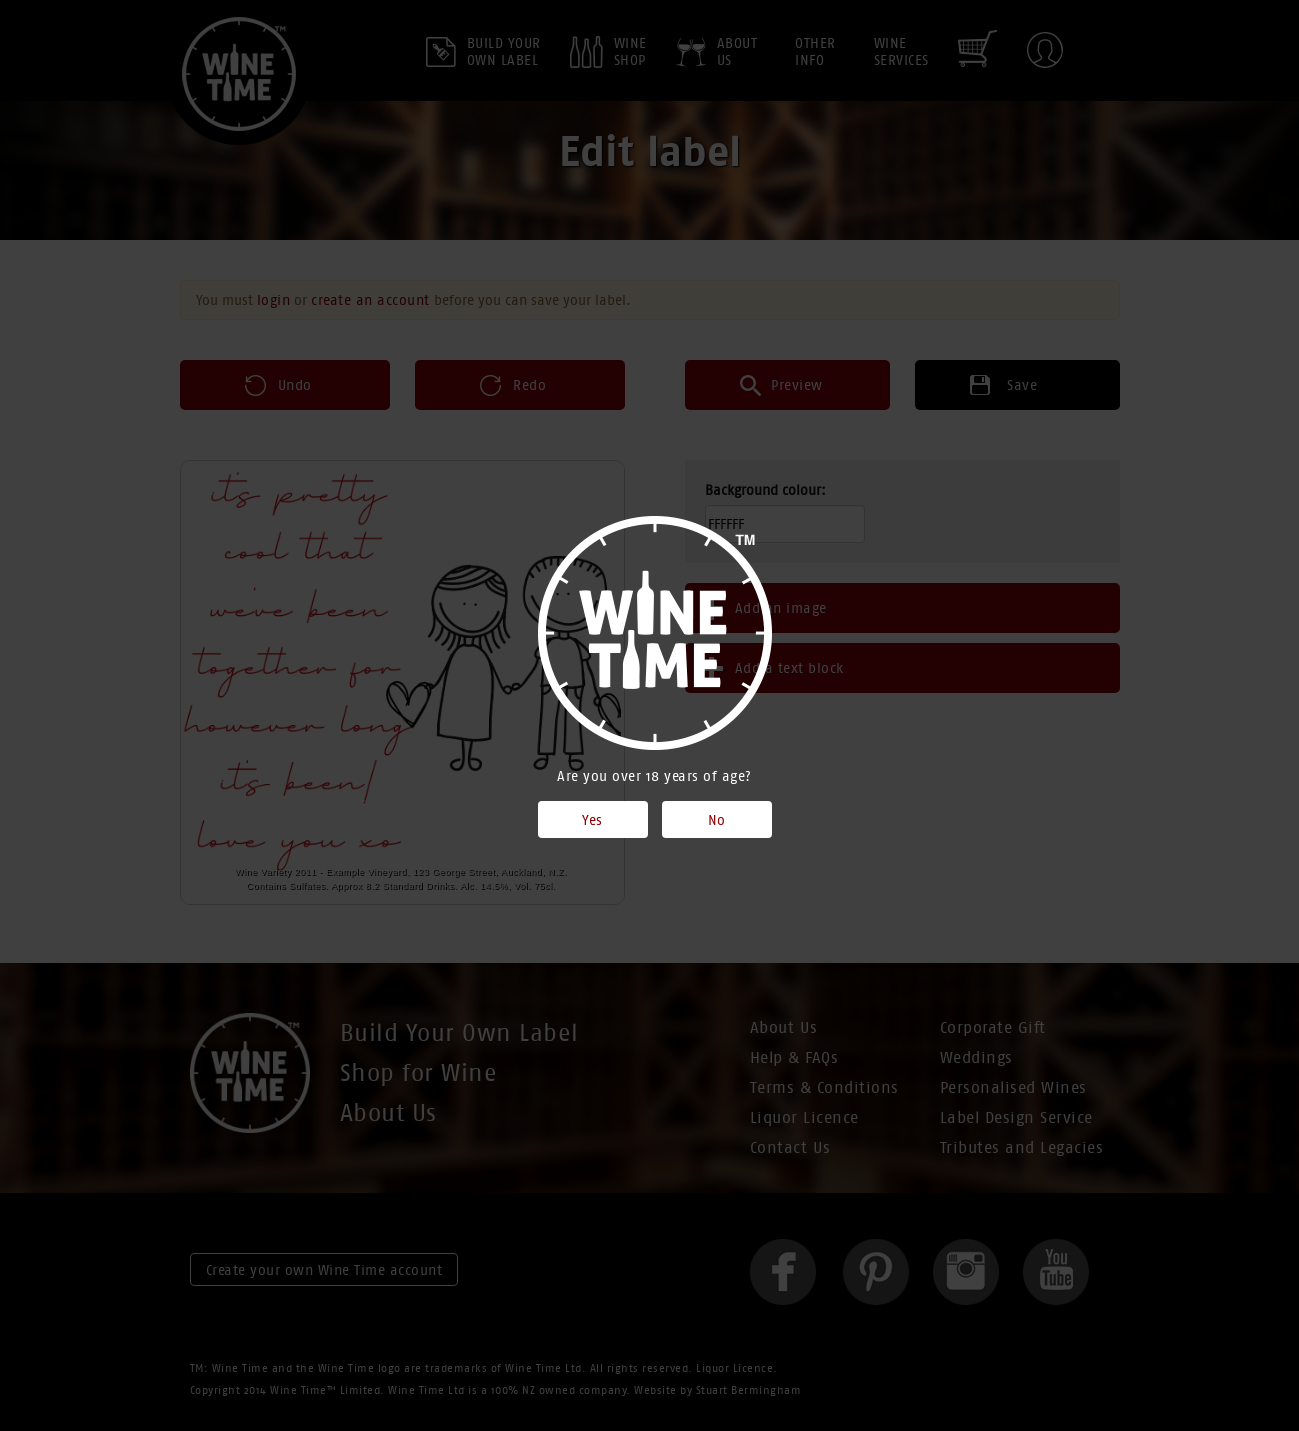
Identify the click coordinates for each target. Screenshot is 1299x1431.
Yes (592, 820)
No (717, 820)
